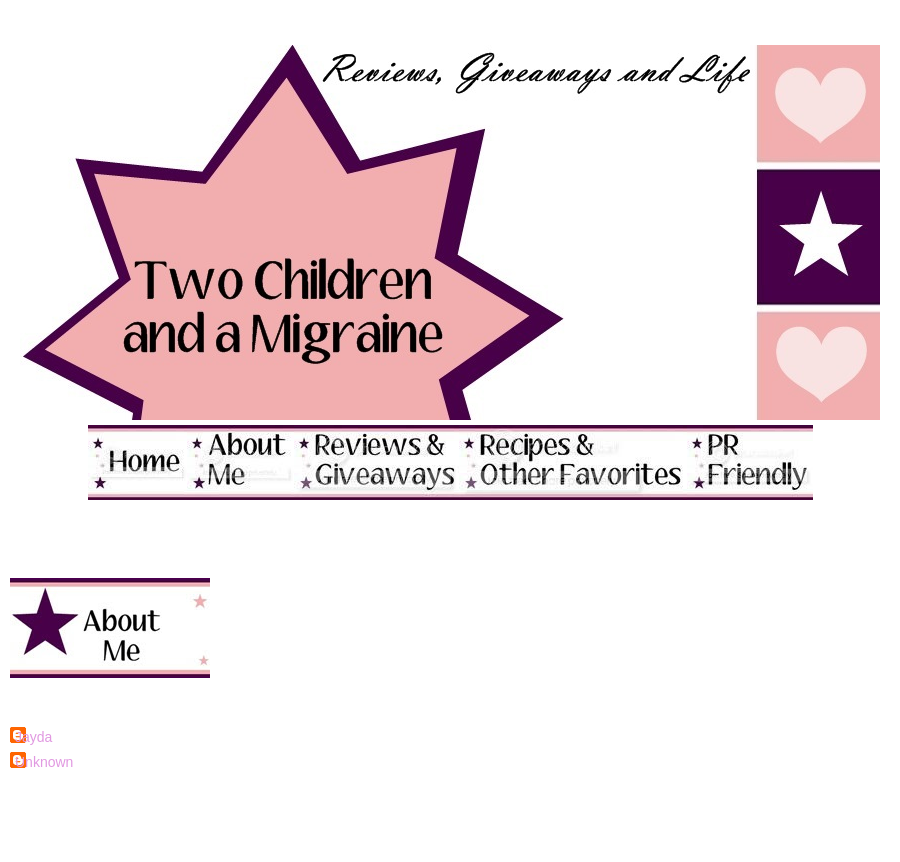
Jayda (33, 737)
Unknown (44, 762)
